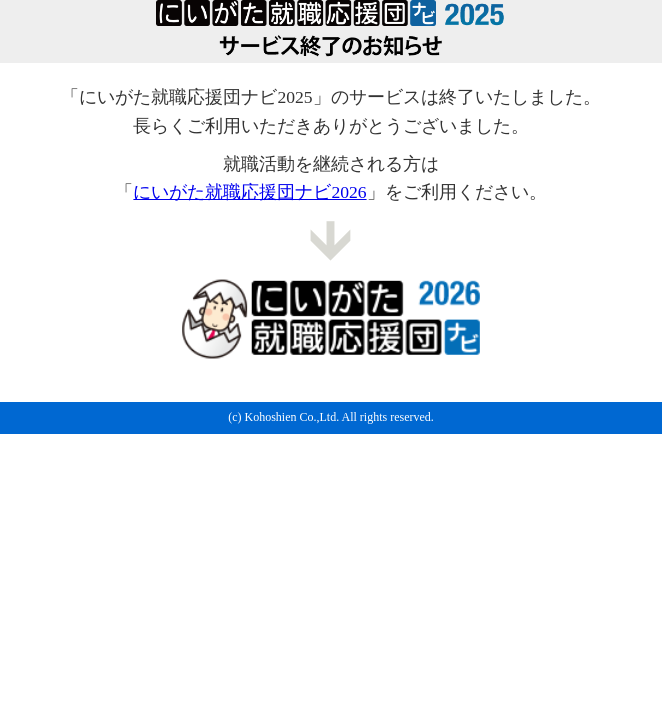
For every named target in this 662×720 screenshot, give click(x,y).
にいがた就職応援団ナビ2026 (249, 192)
